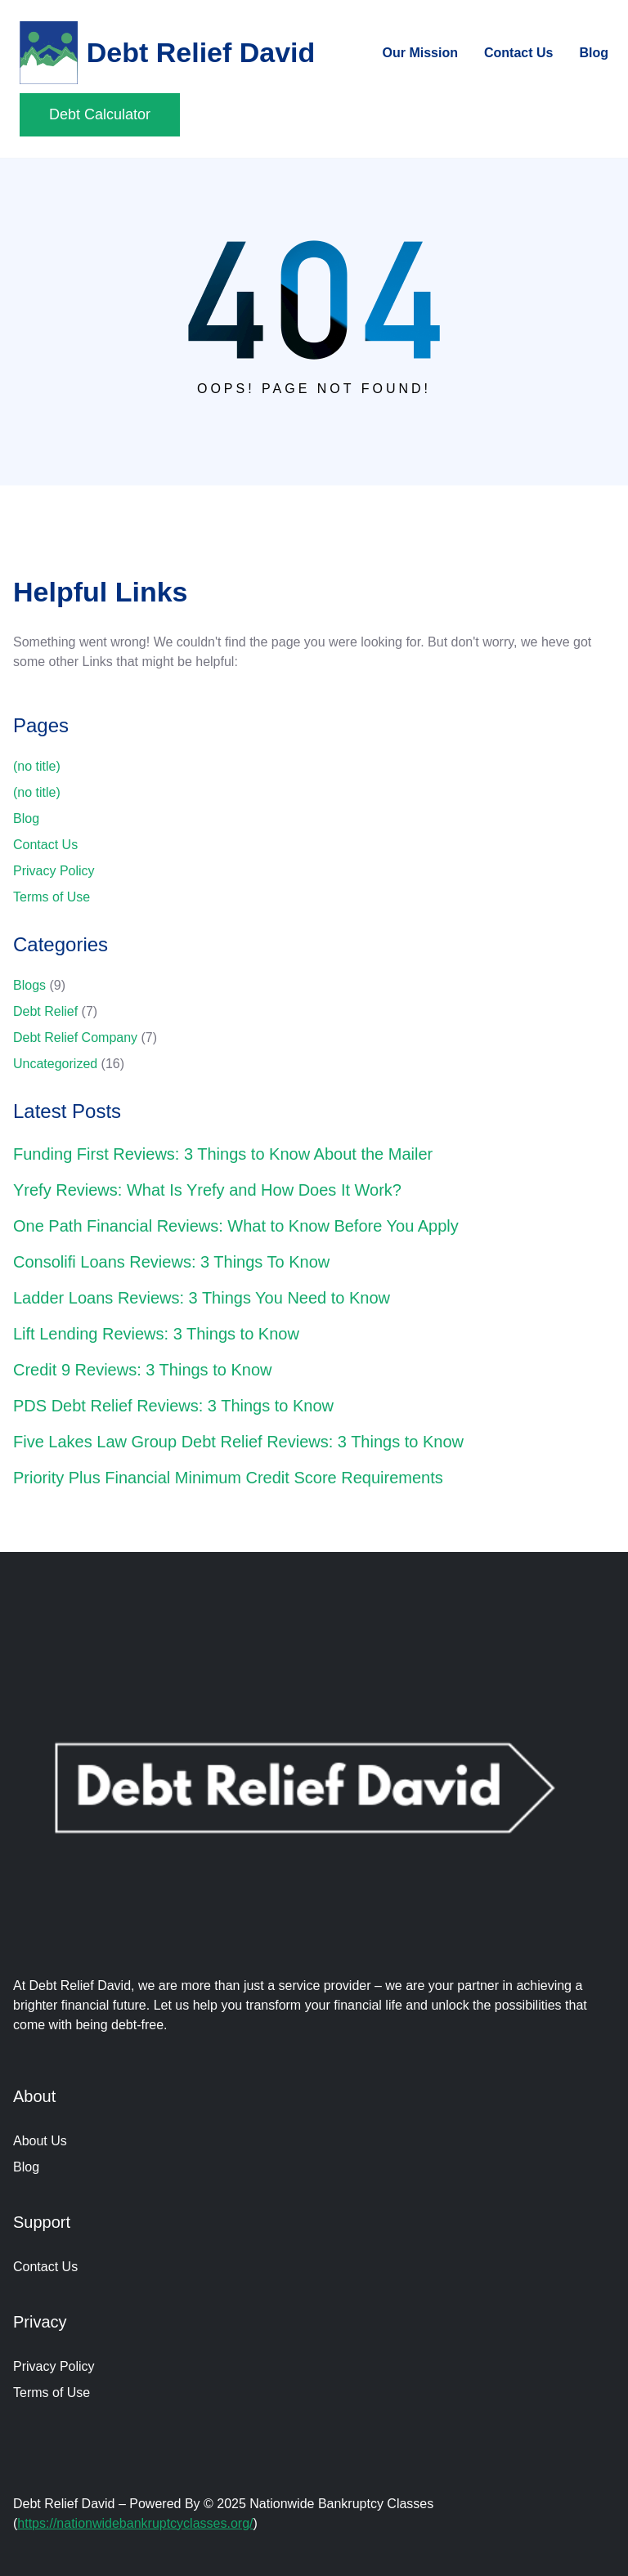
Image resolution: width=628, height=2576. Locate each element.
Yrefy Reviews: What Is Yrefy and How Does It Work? (207, 1190)
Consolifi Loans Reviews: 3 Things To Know (171, 1262)
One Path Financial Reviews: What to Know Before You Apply (236, 1226)
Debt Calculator (99, 114)
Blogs (29, 985)
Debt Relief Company (75, 1037)
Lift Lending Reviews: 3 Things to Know (156, 1334)
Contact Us (45, 845)
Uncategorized (55, 1064)
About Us (40, 2141)
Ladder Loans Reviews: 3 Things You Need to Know (201, 1298)
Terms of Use (51, 897)
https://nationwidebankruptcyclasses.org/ (135, 2523)
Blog (26, 818)
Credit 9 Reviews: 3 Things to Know (142, 1370)
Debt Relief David (201, 52)
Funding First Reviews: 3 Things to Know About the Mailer (223, 1154)
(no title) (37, 766)
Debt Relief (45, 1011)
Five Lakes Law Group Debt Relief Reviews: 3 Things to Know (238, 1441)
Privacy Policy (54, 871)
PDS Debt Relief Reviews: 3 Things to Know (173, 1406)
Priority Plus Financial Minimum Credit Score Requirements (228, 1477)
